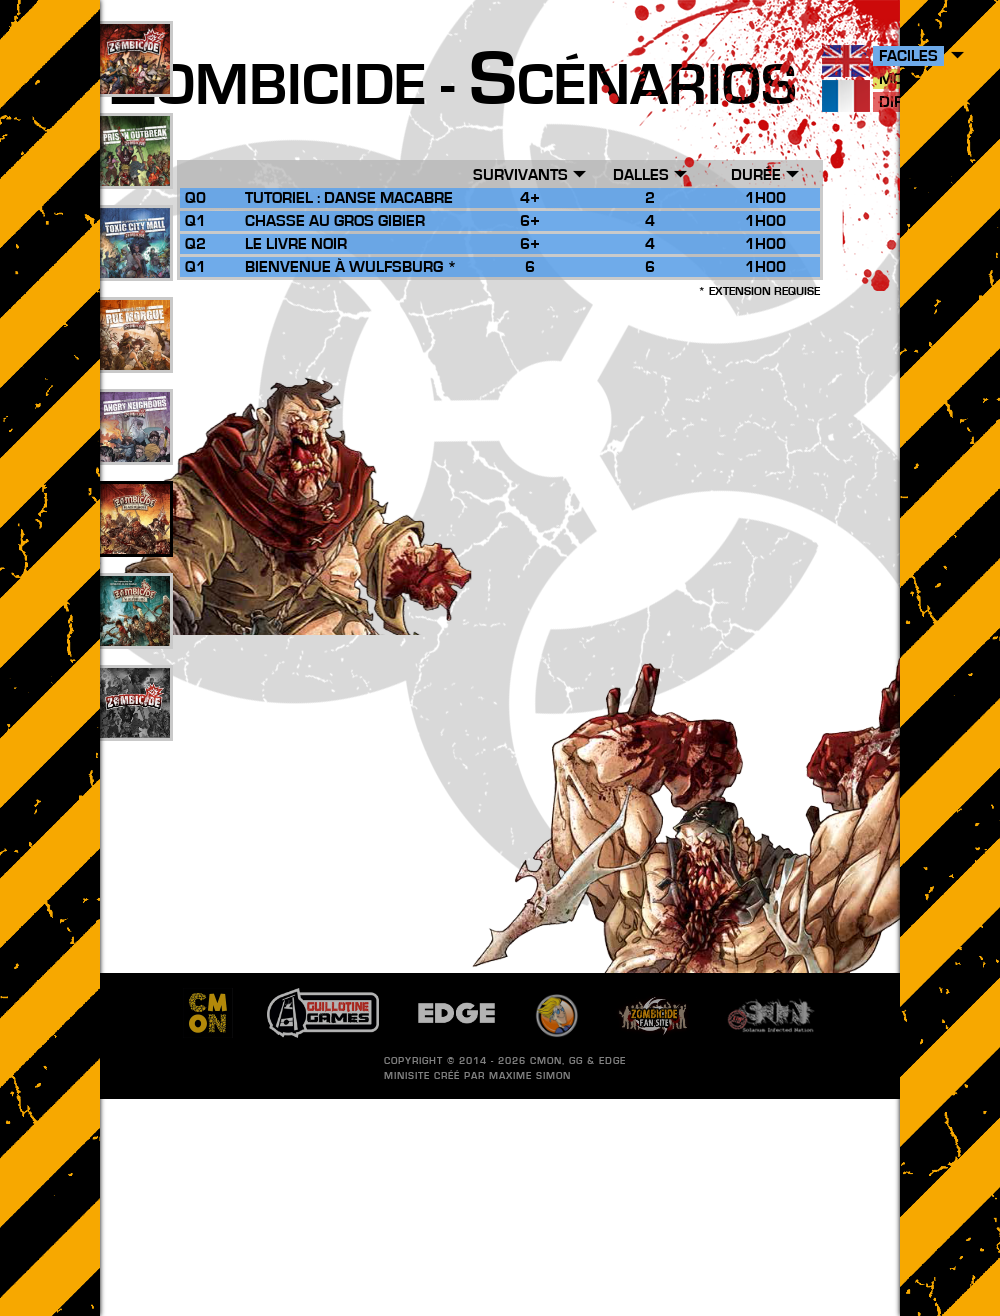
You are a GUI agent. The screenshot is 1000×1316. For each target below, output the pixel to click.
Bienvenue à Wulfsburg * (351, 267)
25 (135, 357)
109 (135, 81)
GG (576, 1061)
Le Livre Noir (296, 244)
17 (135, 449)
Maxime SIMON (530, 1076)
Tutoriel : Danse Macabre (349, 198)
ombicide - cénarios (453, 86)
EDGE (612, 1061)
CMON (546, 1061)
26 (135, 541)
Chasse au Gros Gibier (335, 221)
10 (135, 633)
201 (135, 725)
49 (135, 173)
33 (135, 265)
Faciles (908, 56)
